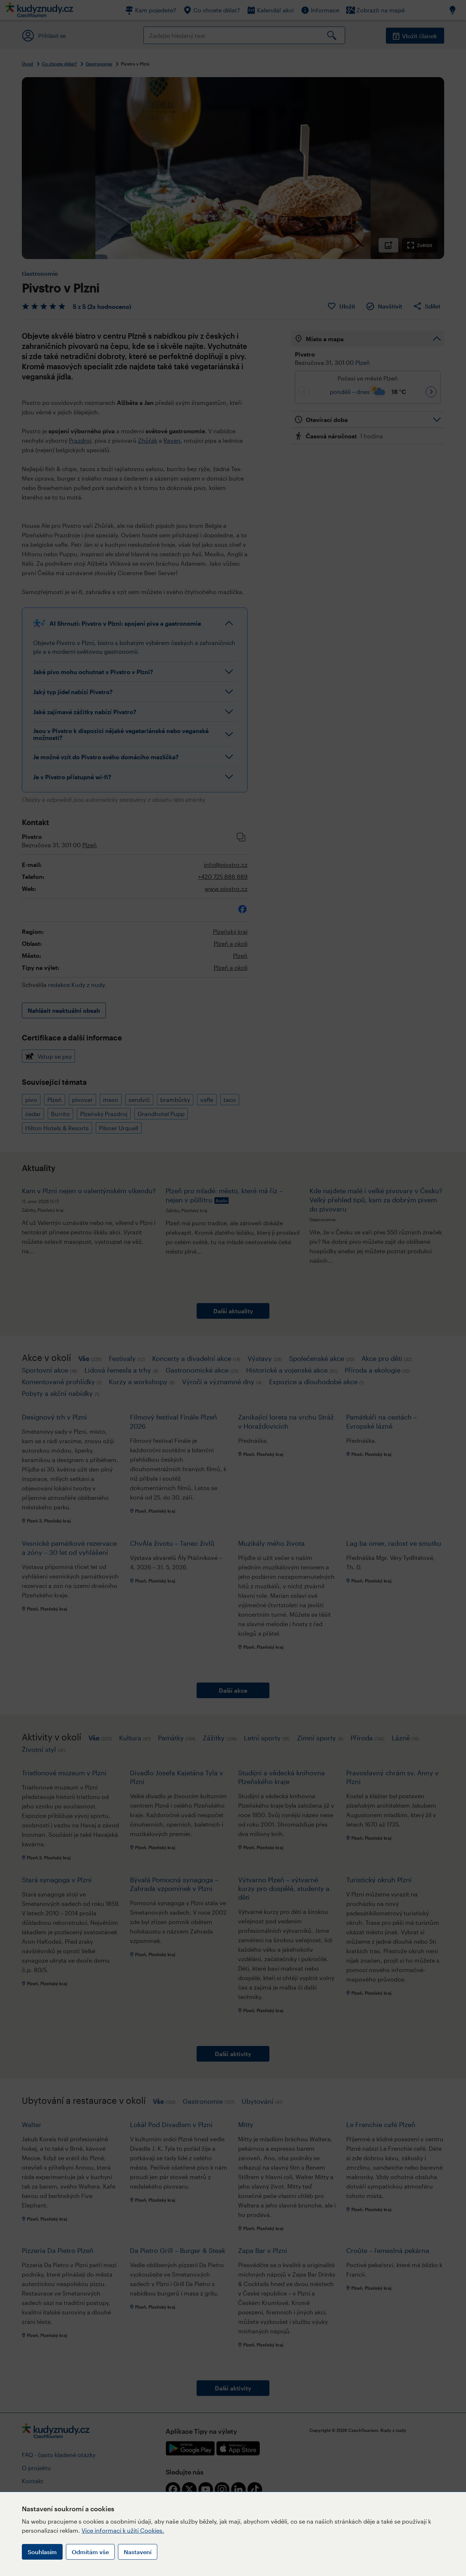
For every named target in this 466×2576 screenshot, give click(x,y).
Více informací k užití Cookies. (123, 2530)
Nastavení (137, 2551)
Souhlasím (42, 2551)
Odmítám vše (90, 2551)
